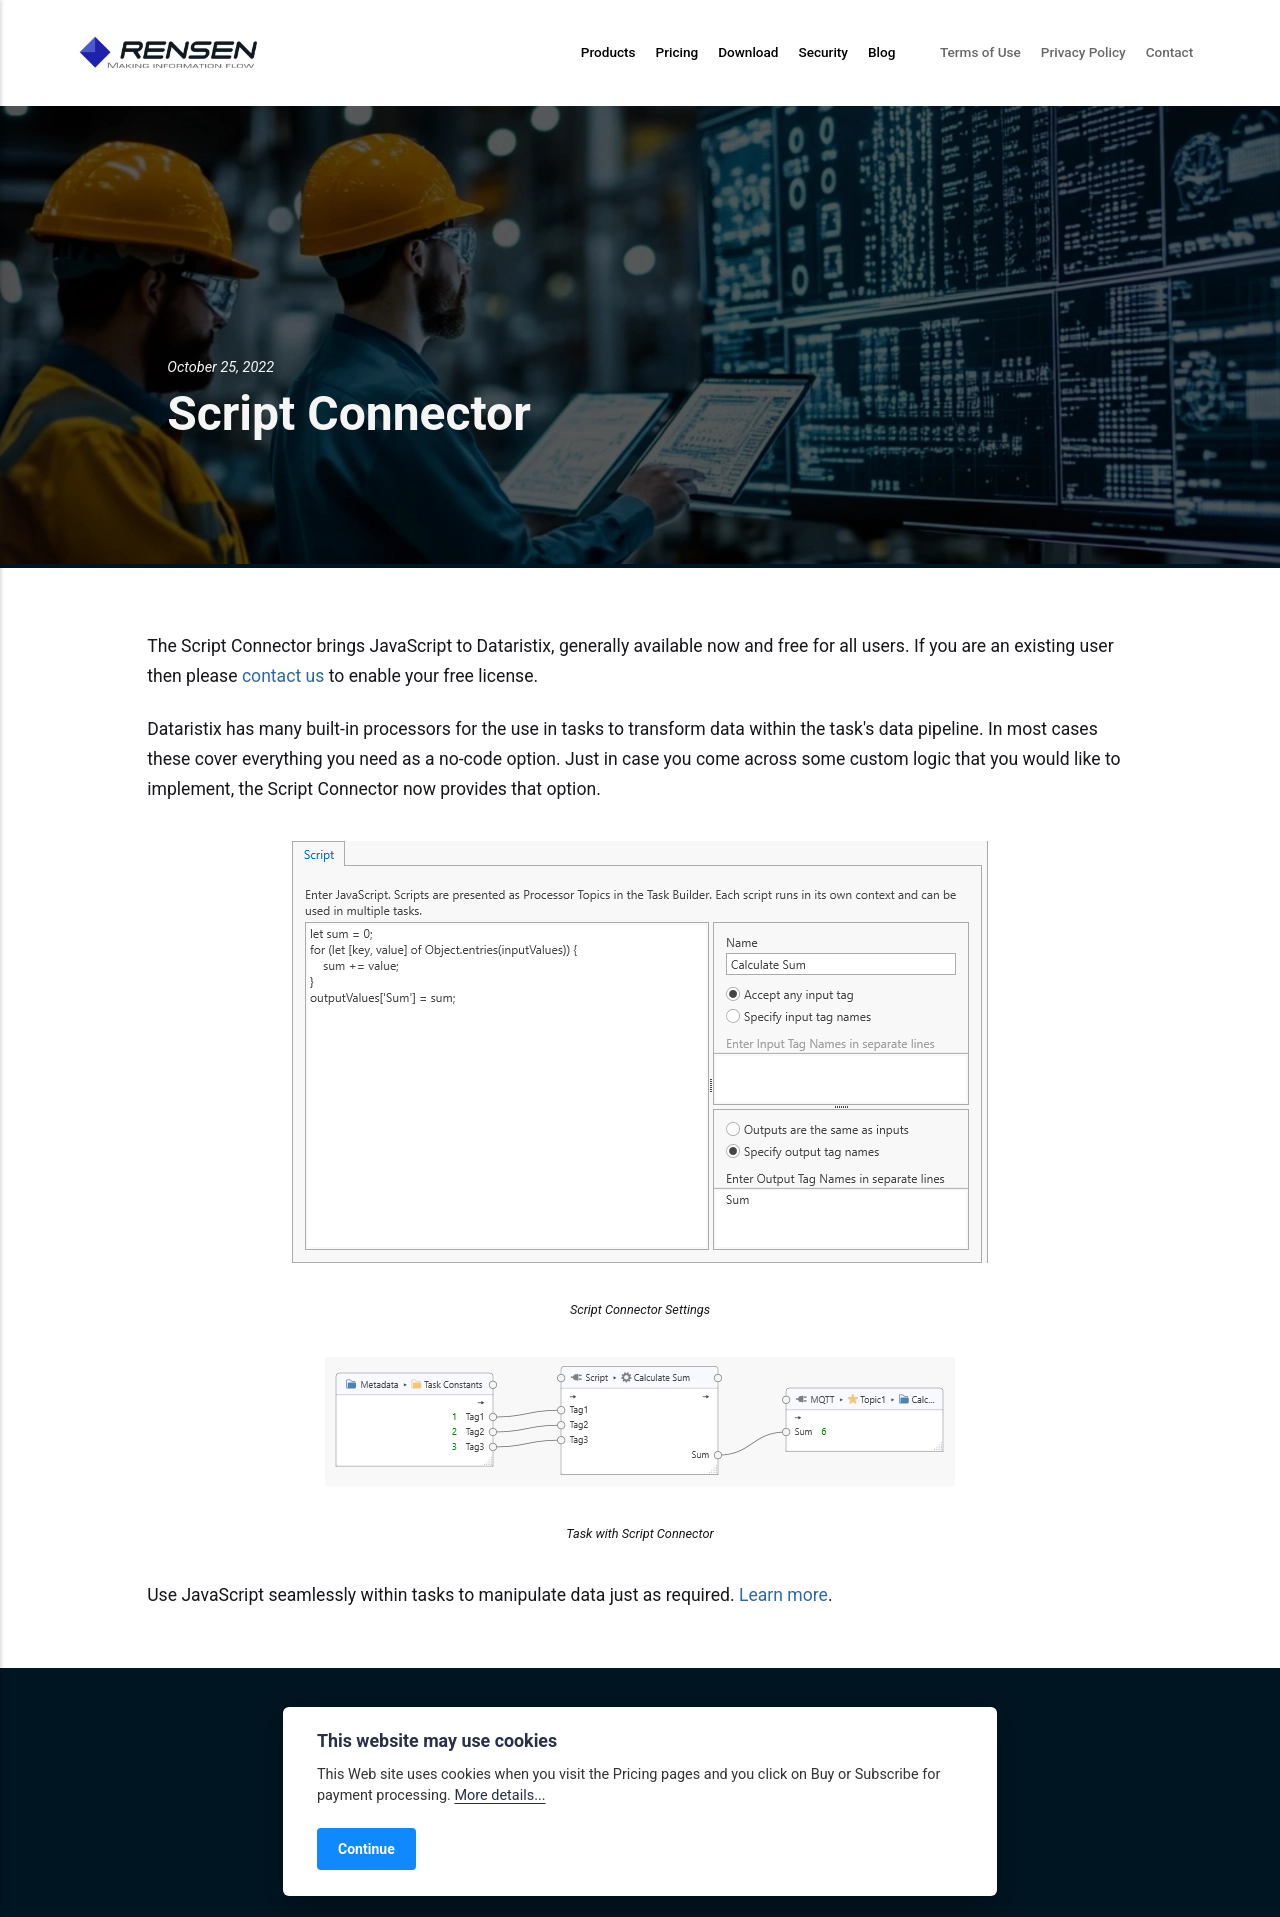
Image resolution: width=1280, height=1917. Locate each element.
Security (823, 52)
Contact (1170, 52)
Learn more (783, 1595)
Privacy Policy (1083, 52)
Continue (366, 1849)
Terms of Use (980, 52)
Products (608, 52)
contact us (283, 676)
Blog (881, 52)
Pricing (677, 52)
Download (748, 52)
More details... (499, 1795)
